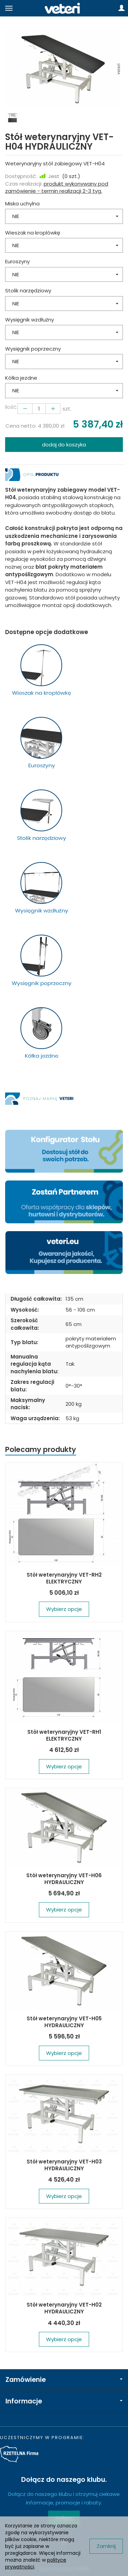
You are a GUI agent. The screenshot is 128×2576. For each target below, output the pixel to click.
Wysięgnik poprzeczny (33, 348)
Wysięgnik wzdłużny (29, 319)
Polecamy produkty (40, 1449)
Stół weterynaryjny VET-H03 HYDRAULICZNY (64, 2165)
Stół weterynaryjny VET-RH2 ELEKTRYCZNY (64, 1578)
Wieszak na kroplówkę (32, 232)
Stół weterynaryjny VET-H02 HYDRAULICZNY (64, 2308)
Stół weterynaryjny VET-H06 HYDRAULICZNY (64, 1879)
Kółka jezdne (21, 377)
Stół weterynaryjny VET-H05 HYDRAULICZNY (64, 2022)
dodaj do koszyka (64, 444)
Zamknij (106, 2546)
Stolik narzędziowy (28, 290)
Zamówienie (64, 2379)
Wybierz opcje (64, 1609)
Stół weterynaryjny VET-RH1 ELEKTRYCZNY (64, 1735)
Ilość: (11, 407)
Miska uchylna (22, 203)
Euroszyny (17, 261)
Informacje (64, 2401)
